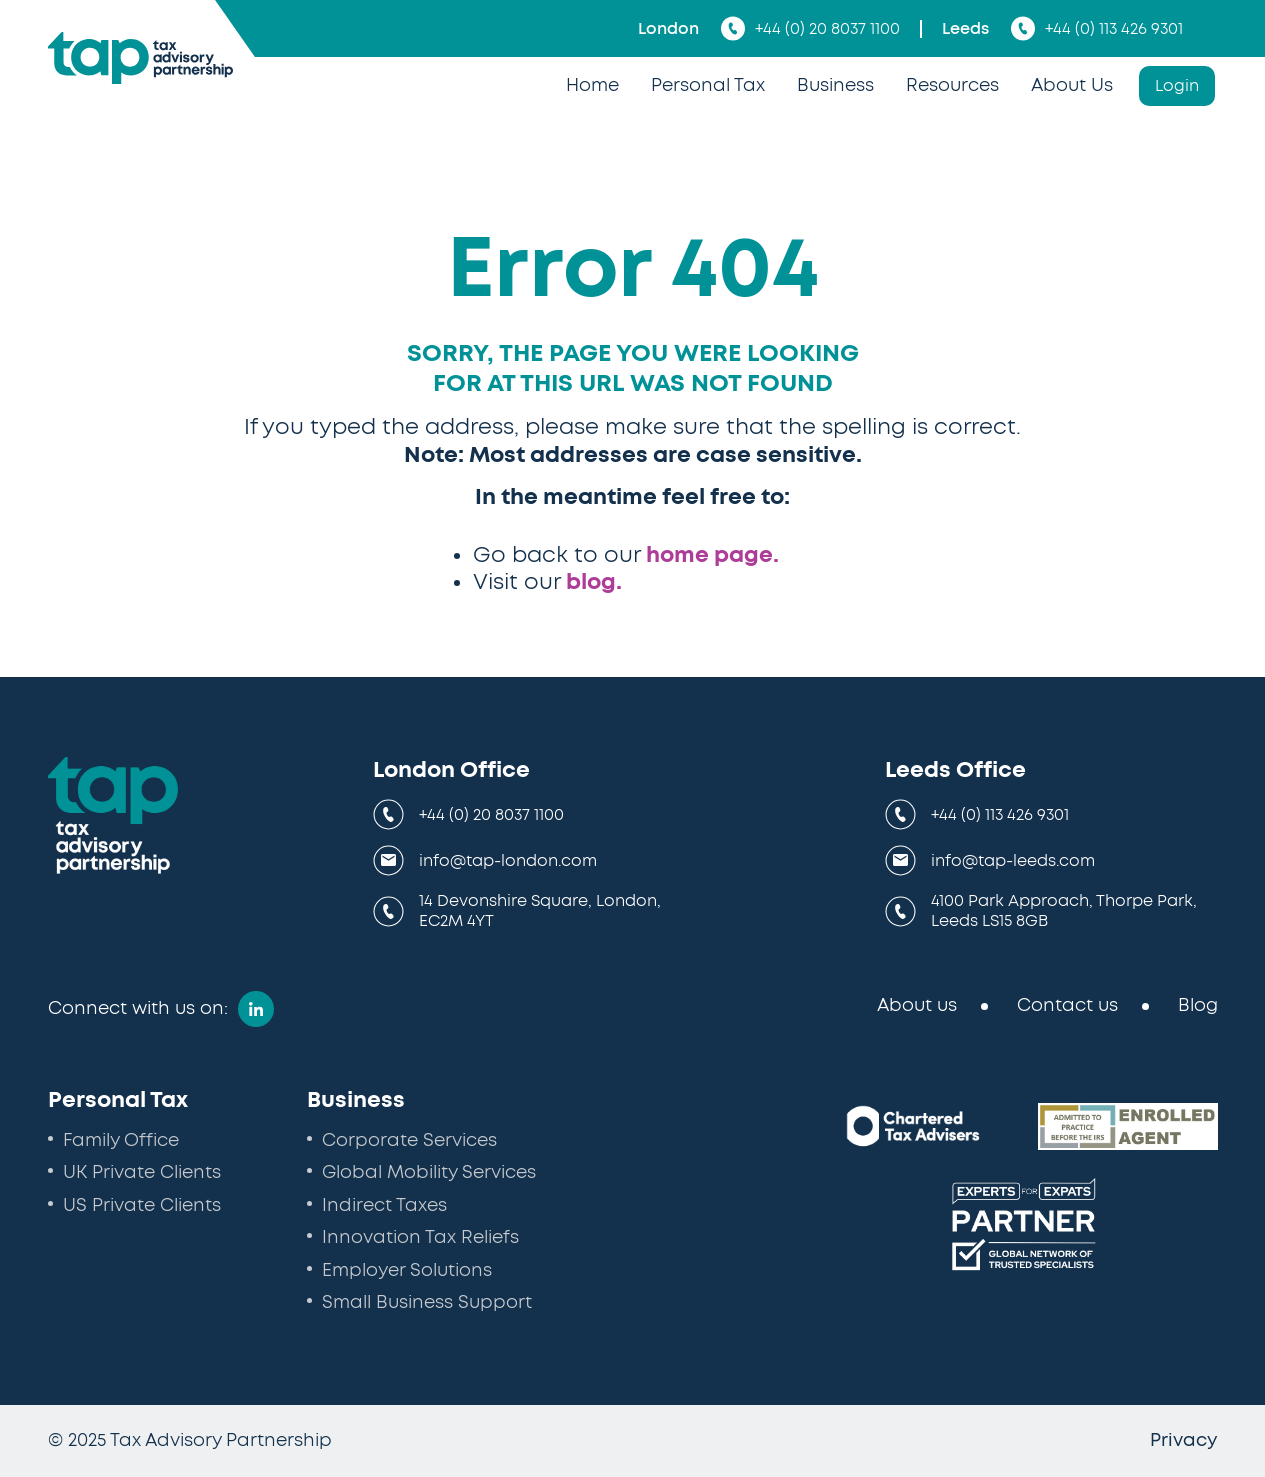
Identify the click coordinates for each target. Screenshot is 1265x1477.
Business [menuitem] (835, 86)
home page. (712, 555)
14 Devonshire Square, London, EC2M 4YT (540, 911)
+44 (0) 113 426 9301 (1097, 28)
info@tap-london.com (508, 861)
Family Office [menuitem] (121, 1141)
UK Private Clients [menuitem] (142, 1173)
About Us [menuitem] (1072, 86)
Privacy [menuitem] (1184, 1441)
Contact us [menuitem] (1067, 1006)
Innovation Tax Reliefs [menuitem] (420, 1238)
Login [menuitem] (1177, 86)
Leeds (965, 29)
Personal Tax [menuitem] (708, 86)
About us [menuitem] (917, 1006)
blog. (594, 582)
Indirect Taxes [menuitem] (384, 1206)
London (668, 29)
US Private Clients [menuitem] (142, 1206)
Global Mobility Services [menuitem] (429, 1173)
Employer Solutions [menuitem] (407, 1271)
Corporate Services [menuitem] (409, 1141)
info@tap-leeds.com (1013, 861)
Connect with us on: (138, 1009)
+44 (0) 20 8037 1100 (810, 28)
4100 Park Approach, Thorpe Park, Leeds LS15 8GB (1064, 911)
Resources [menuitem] (952, 86)
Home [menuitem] (592, 86)
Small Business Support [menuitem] (427, 1303)
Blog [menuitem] (1198, 1006)
